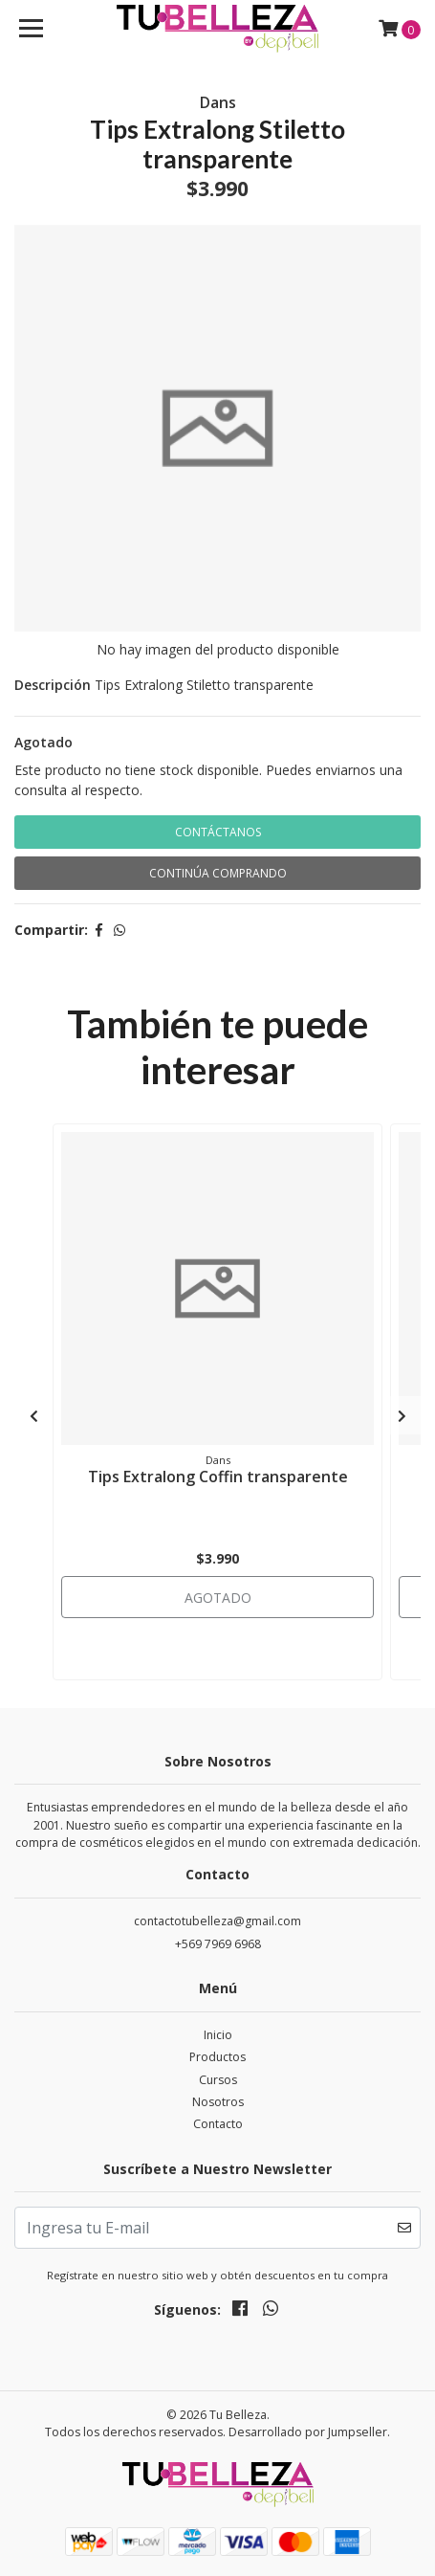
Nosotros (218, 2102)
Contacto (218, 2124)
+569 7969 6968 (218, 1944)
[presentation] (33, 1415)
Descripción (52, 685)
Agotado (43, 742)
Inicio (218, 2035)
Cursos (218, 2080)
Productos (217, 2057)
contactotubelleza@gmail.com (217, 1921)
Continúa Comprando (218, 873)
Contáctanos (218, 832)
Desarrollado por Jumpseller (307, 2432)
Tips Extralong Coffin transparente (218, 1476)
